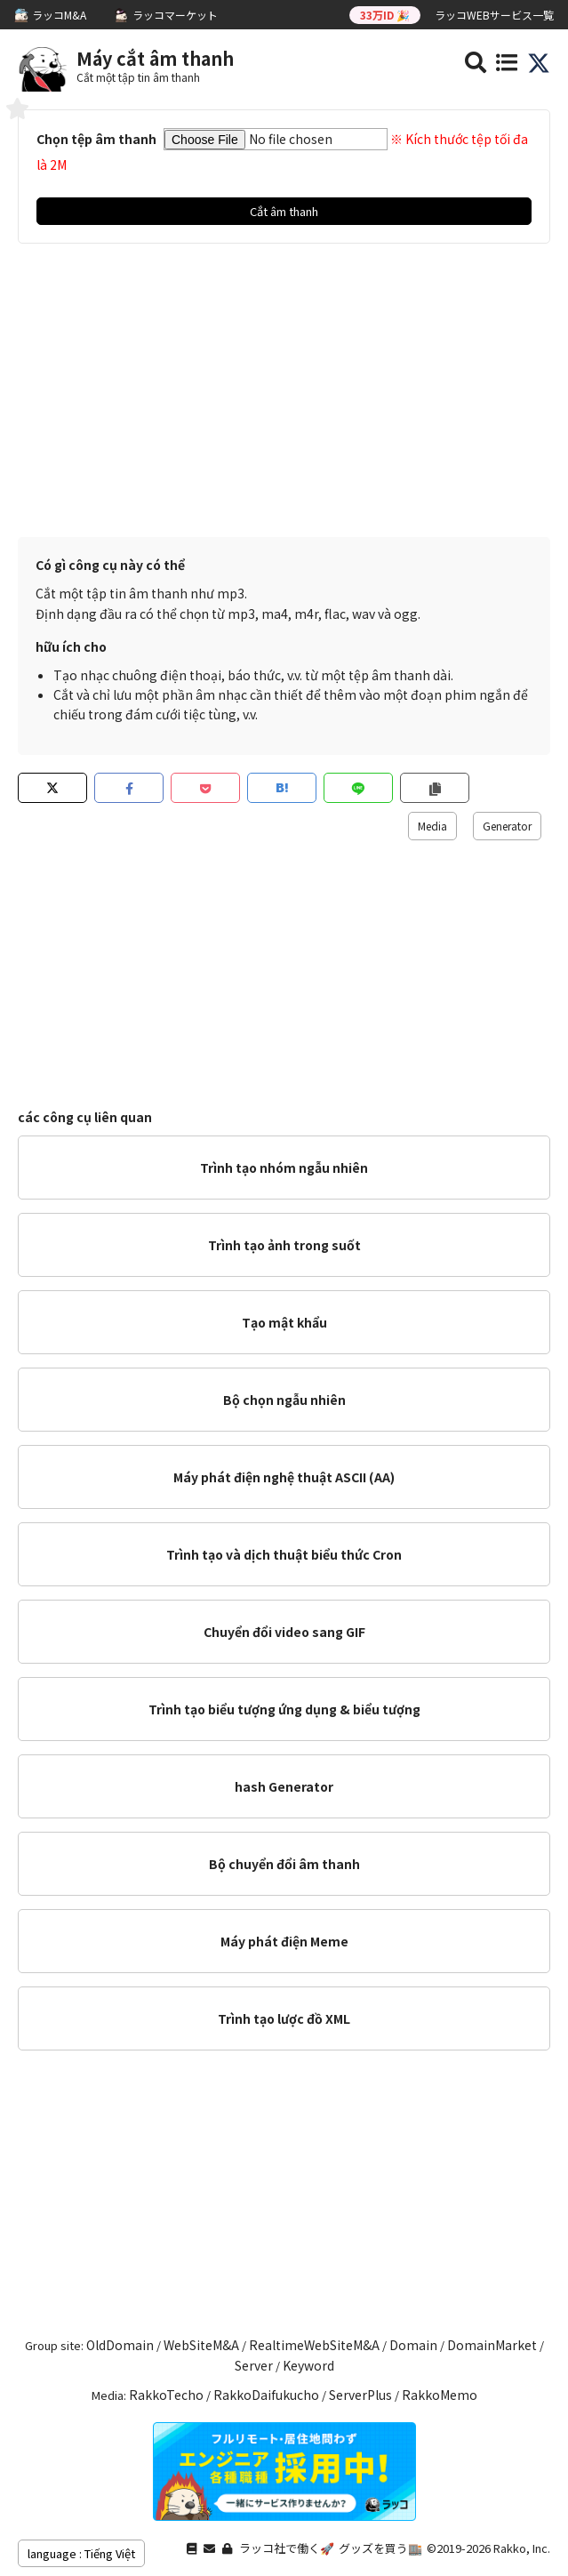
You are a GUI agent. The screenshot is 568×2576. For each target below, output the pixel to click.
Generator (507, 825)
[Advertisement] (284, 394)
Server (254, 2365)
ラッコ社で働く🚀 (286, 2548)
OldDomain (120, 2345)
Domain (413, 2345)
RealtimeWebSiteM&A (314, 2345)
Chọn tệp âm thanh (96, 139)
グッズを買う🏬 (380, 2548)
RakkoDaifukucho (266, 2394)
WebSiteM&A (201, 2345)
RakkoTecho (166, 2394)
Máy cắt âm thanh (155, 58)
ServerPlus (360, 2394)
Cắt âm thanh (284, 211)
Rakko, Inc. (521, 2548)
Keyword (308, 2365)
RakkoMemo (439, 2394)
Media (432, 825)
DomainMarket (492, 2345)
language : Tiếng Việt (81, 2553)
